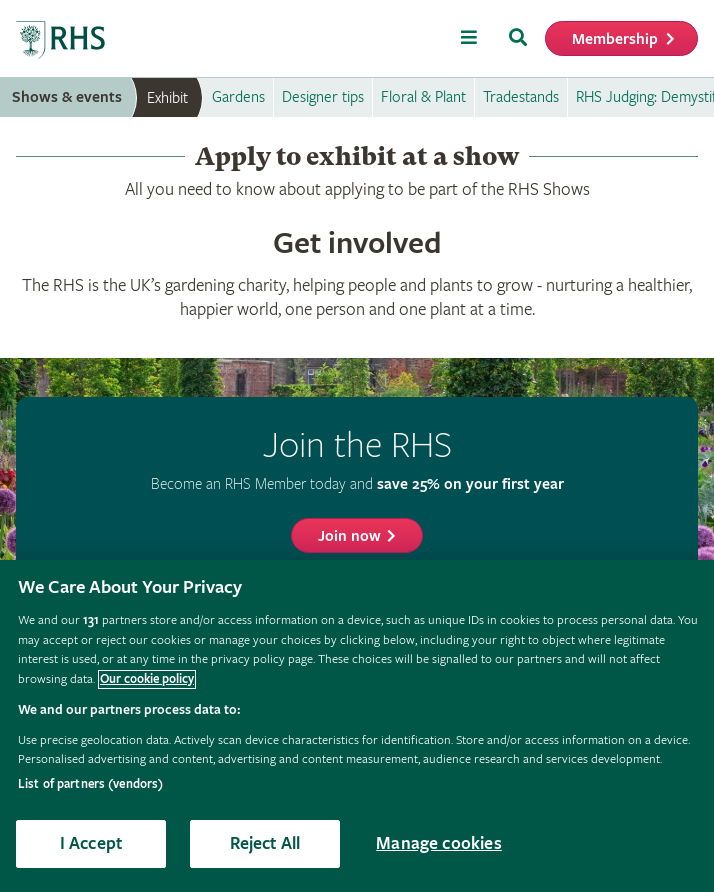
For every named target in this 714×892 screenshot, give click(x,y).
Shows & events (67, 97)
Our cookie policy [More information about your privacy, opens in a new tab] (147, 679)
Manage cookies (439, 843)
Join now (349, 536)
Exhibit (167, 98)
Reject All (265, 843)
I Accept (91, 843)
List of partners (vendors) (90, 784)
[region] (357, 726)
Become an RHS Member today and (357, 484)
